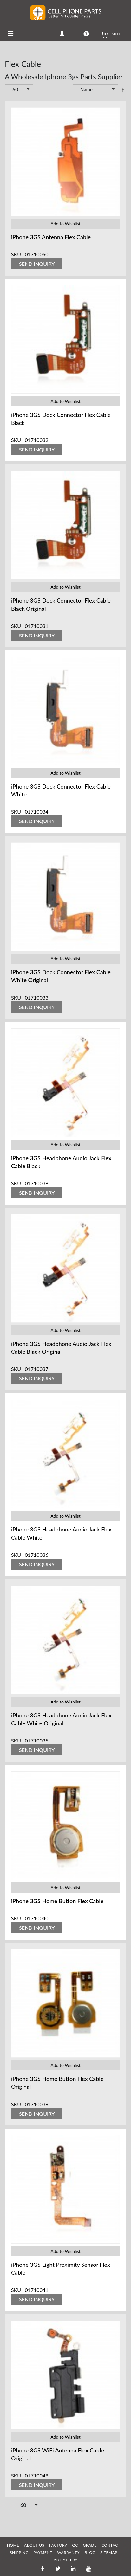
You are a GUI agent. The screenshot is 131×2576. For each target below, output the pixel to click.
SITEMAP (108, 2552)
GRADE (89, 2545)
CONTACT (111, 2545)
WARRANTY (68, 2552)
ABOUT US (34, 2545)
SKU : (17, 254)
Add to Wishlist (65, 223)
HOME (13, 2545)
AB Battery (65, 2559)
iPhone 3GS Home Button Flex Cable (57, 1900)
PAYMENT (42, 2552)
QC (75, 2545)
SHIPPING (19, 2552)
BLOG (90, 2552)
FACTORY (58, 2545)
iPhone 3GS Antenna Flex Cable (51, 236)
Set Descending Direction (122, 90)
